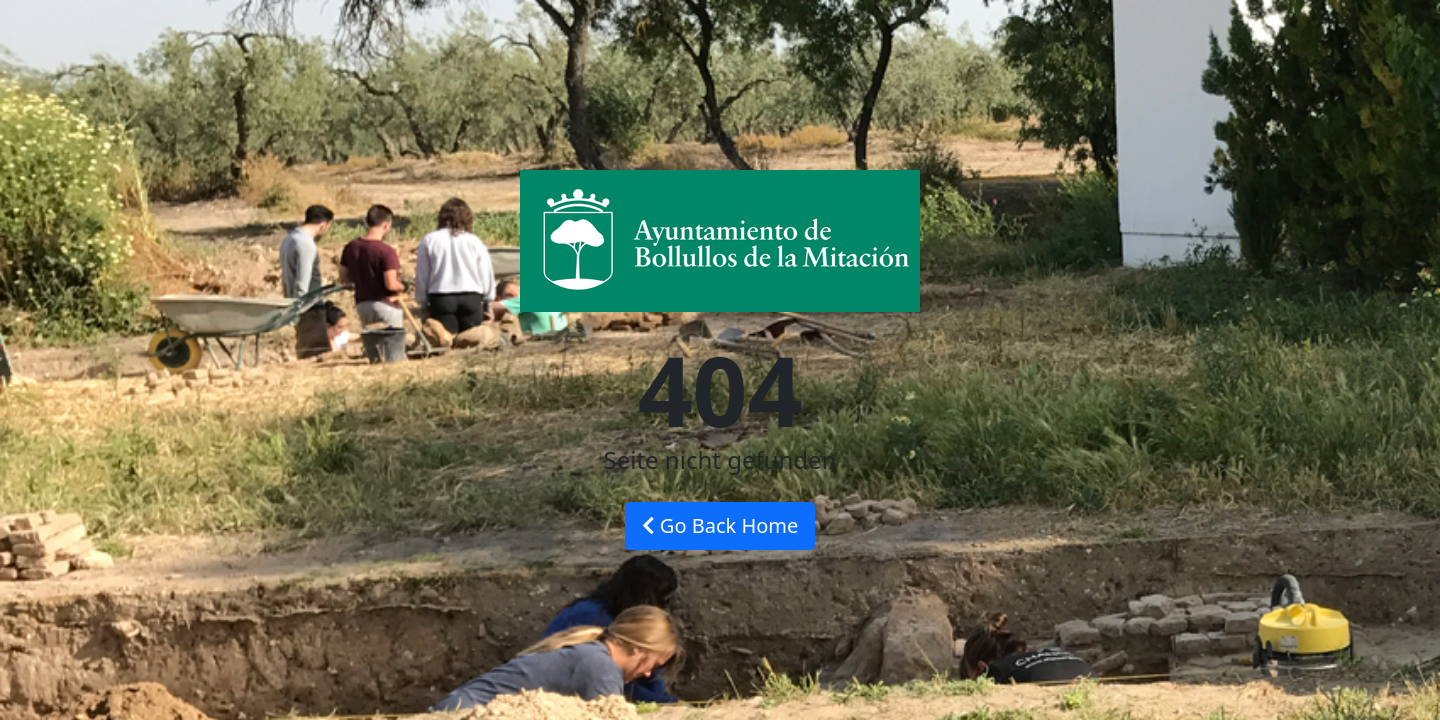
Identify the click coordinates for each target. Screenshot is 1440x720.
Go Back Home (720, 525)
